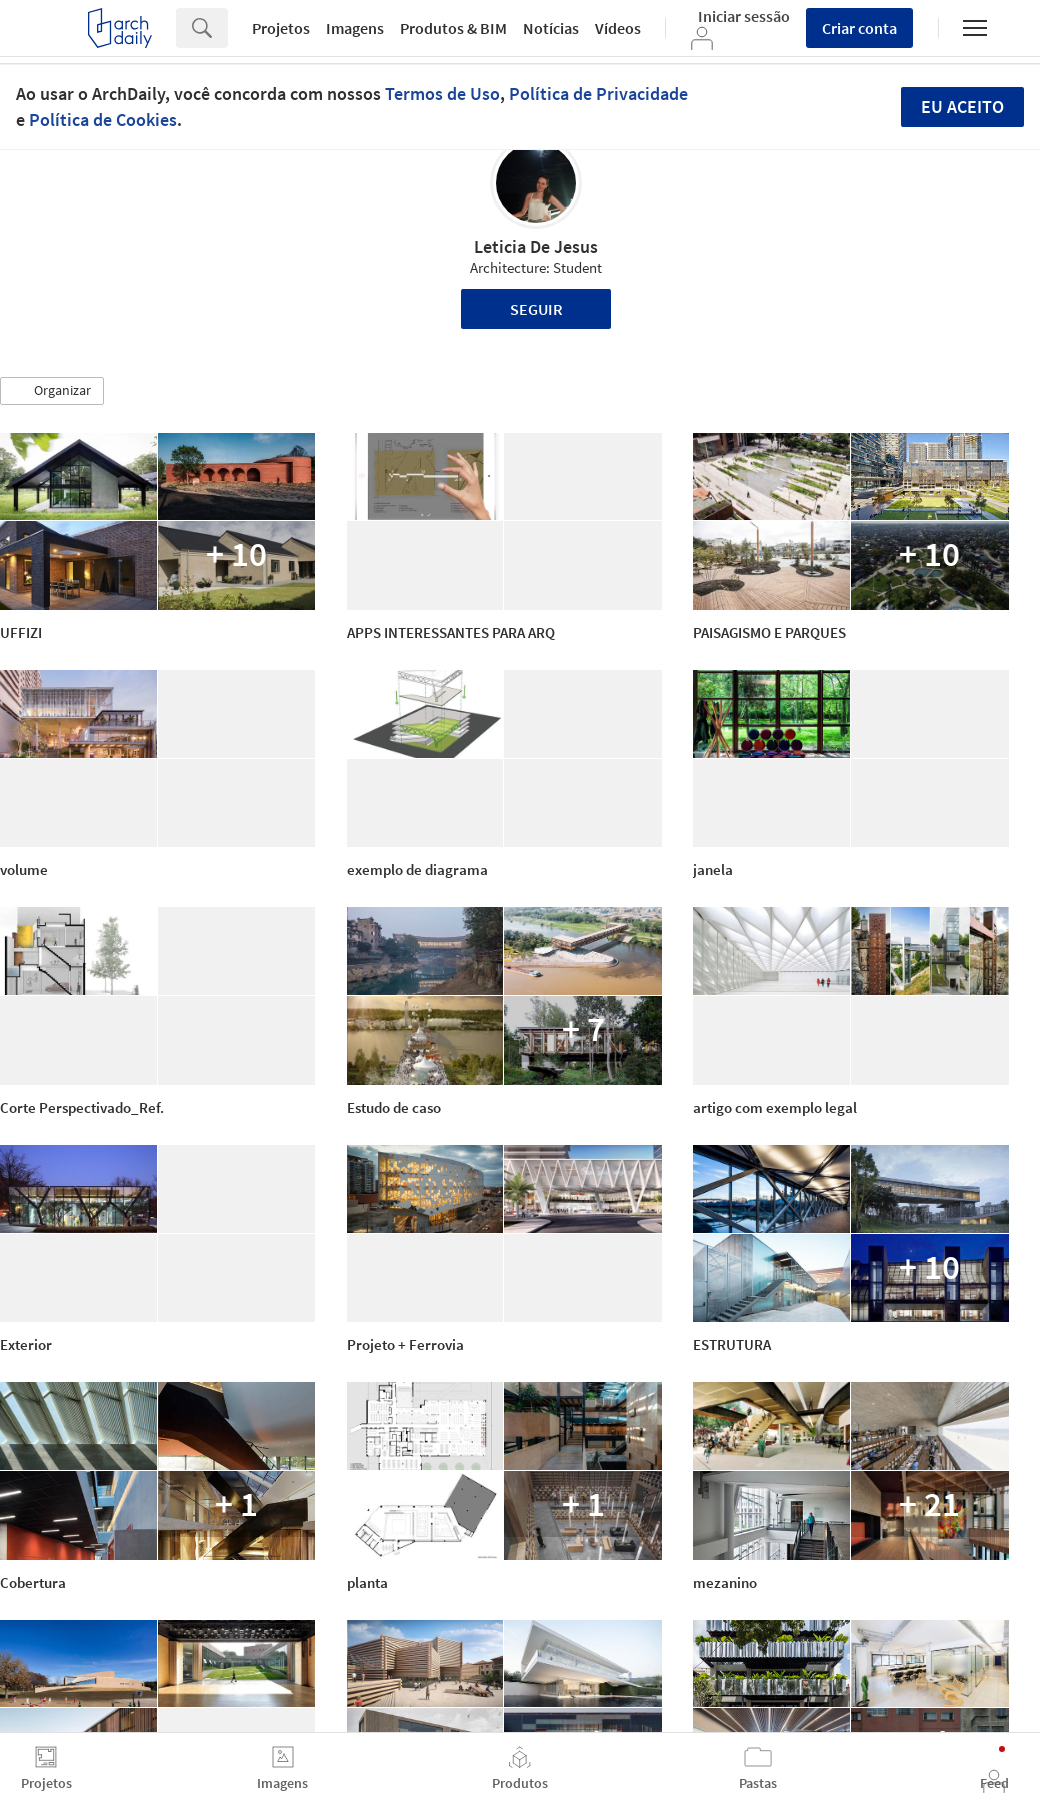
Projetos (281, 28)
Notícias (551, 28)
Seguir (536, 309)
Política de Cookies (103, 119)
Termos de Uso (442, 93)
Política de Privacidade (598, 93)
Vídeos (618, 28)
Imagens (355, 28)
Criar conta (859, 28)
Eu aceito (962, 106)
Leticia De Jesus (536, 246)
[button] (52, 391)
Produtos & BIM (453, 28)
